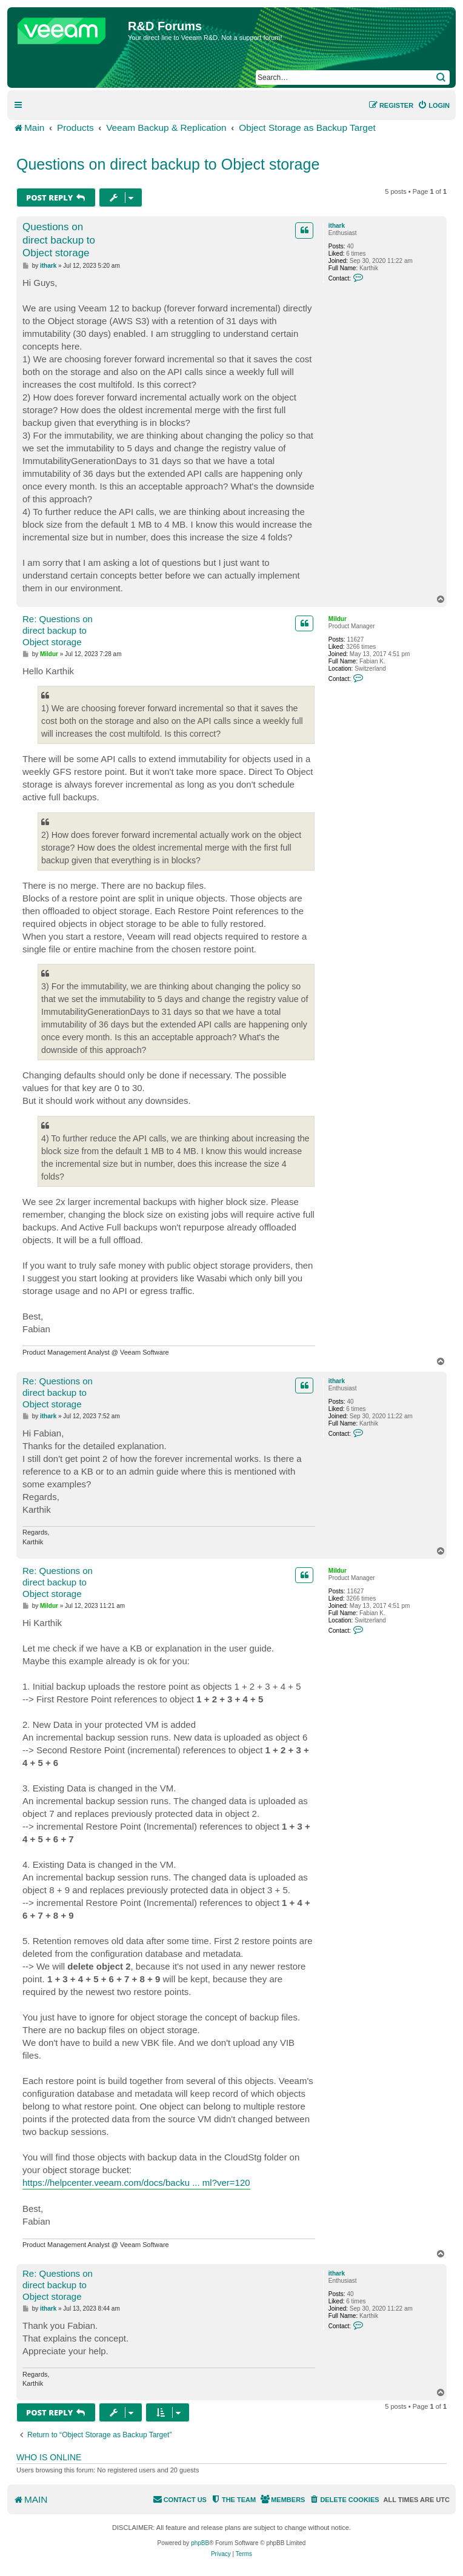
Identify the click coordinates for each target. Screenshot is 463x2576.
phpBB (200, 2543)
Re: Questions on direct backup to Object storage (57, 630)
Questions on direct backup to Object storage (167, 164)
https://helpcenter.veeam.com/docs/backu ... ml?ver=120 (136, 2182)
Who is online (48, 2457)
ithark (336, 225)
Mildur (337, 619)
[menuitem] (434, 105)
